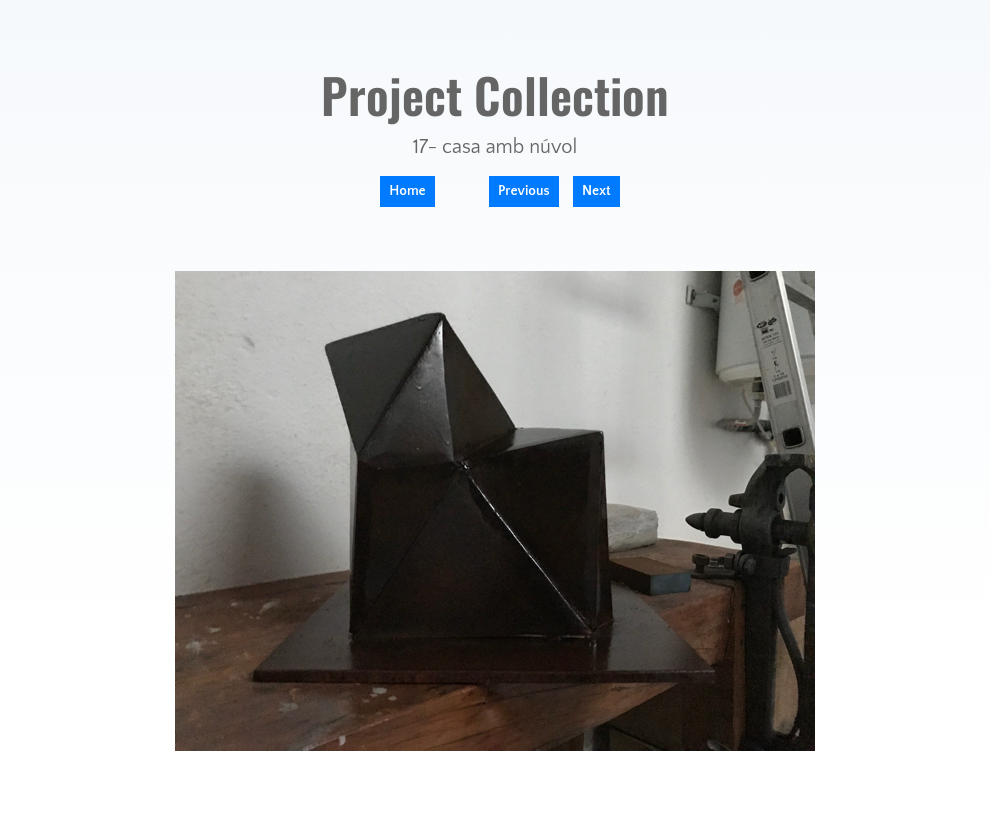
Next (596, 191)
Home (407, 191)
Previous (524, 191)
